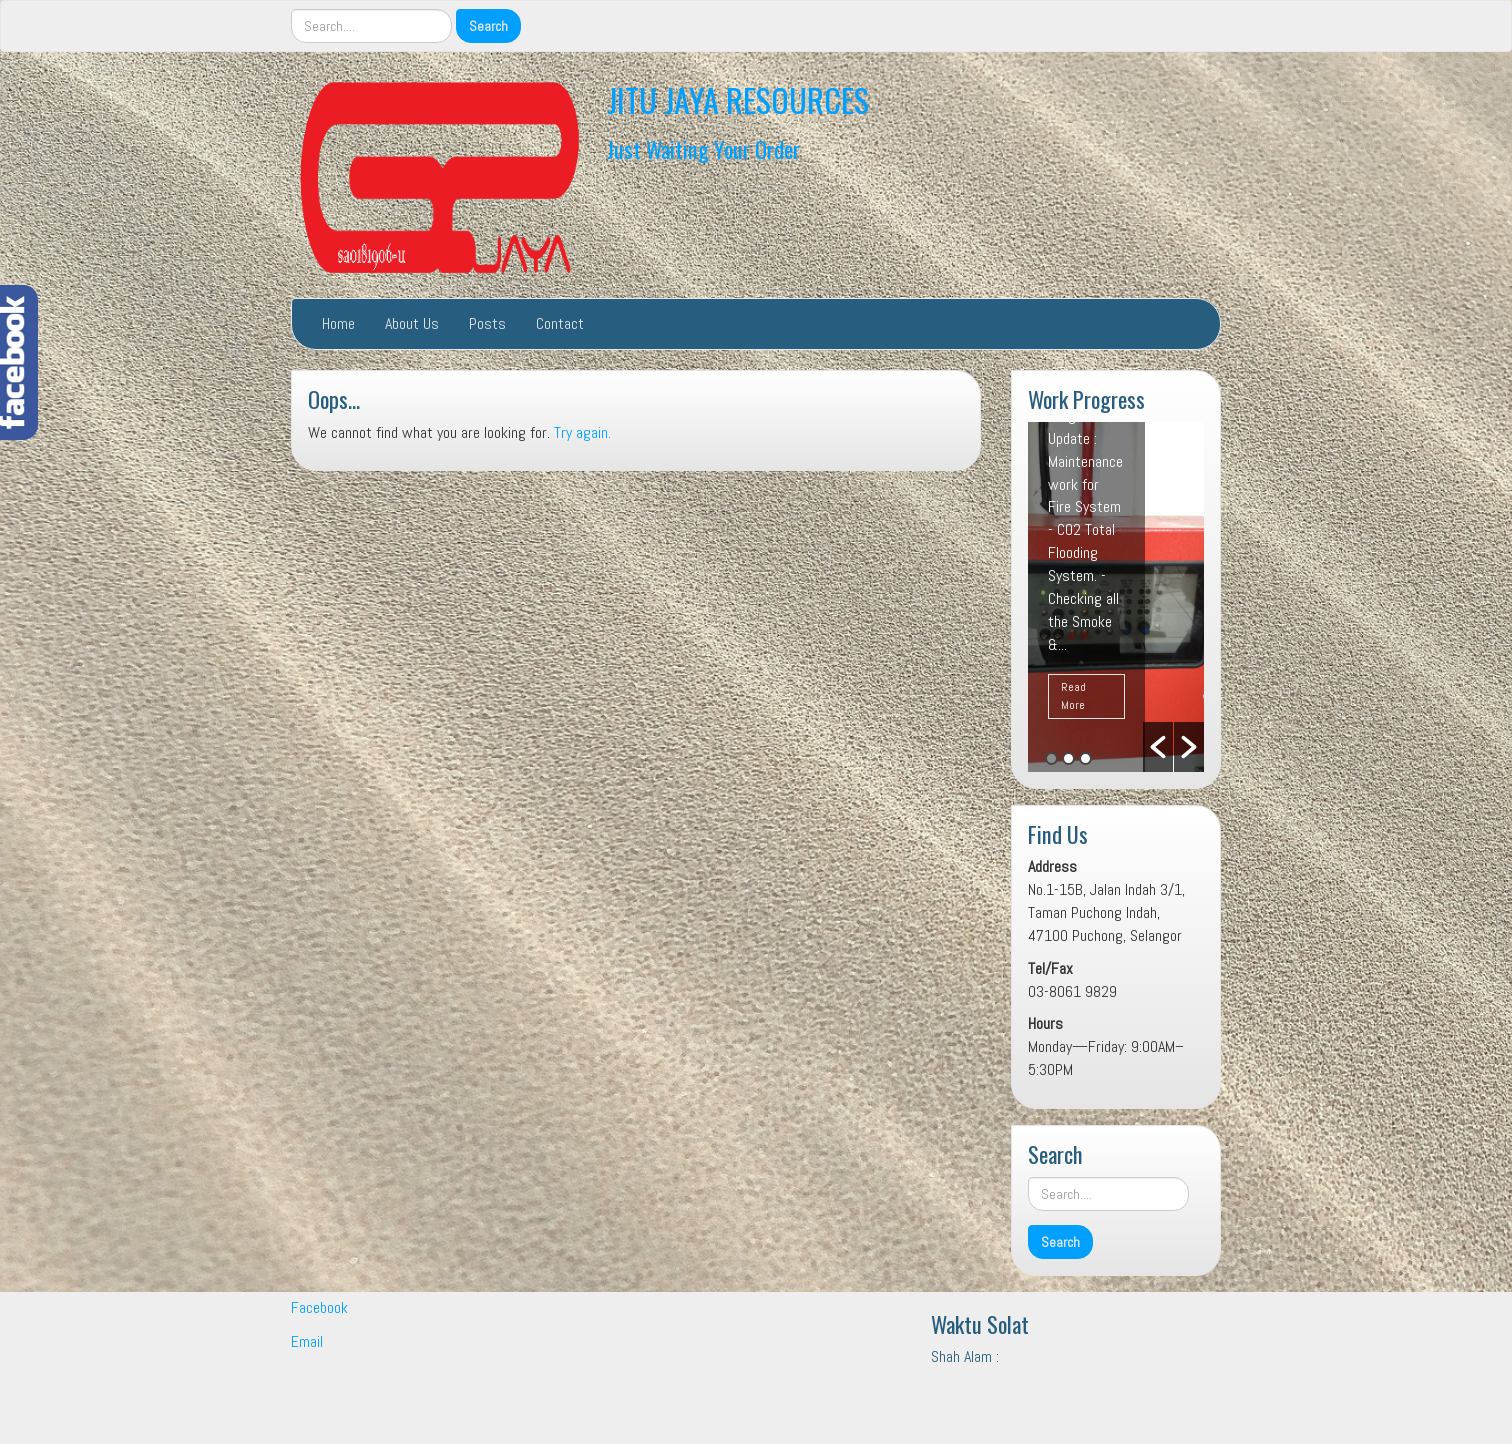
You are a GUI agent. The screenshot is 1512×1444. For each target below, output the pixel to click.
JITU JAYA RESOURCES (738, 99)
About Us (412, 323)
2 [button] (1068, 758)
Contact (560, 323)
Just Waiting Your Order (703, 148)
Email (307, 1341)
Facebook (319, 1307)
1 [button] (1051, 758)
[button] (1158, 747)
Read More (1073, 695)
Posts (487, 323)
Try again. (582, 432)
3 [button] (1085, 758)
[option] (1116, 597)
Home (338, 323)
